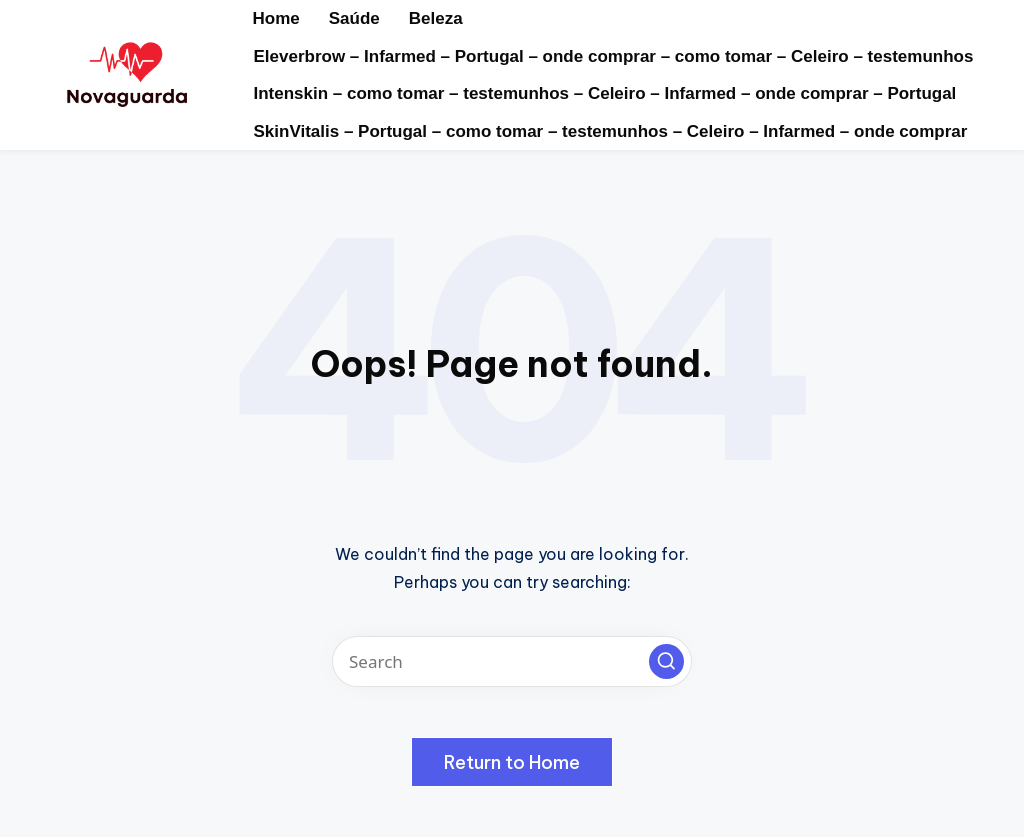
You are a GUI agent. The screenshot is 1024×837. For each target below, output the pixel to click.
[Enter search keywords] (512, 661)
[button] (666, 661)
